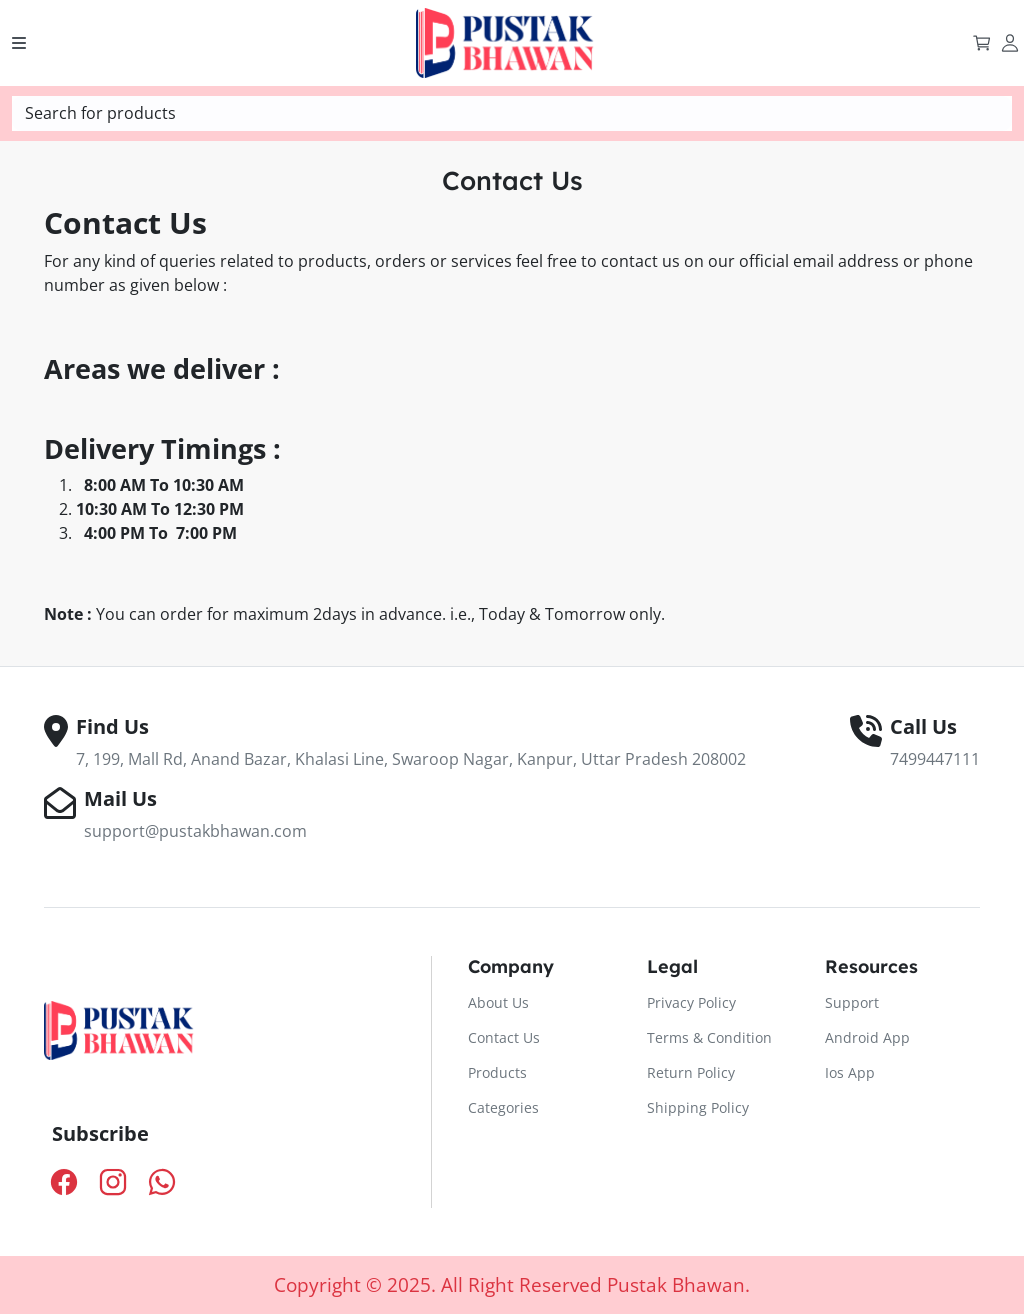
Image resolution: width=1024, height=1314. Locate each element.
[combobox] (512, 113)
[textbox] (512, 113)
